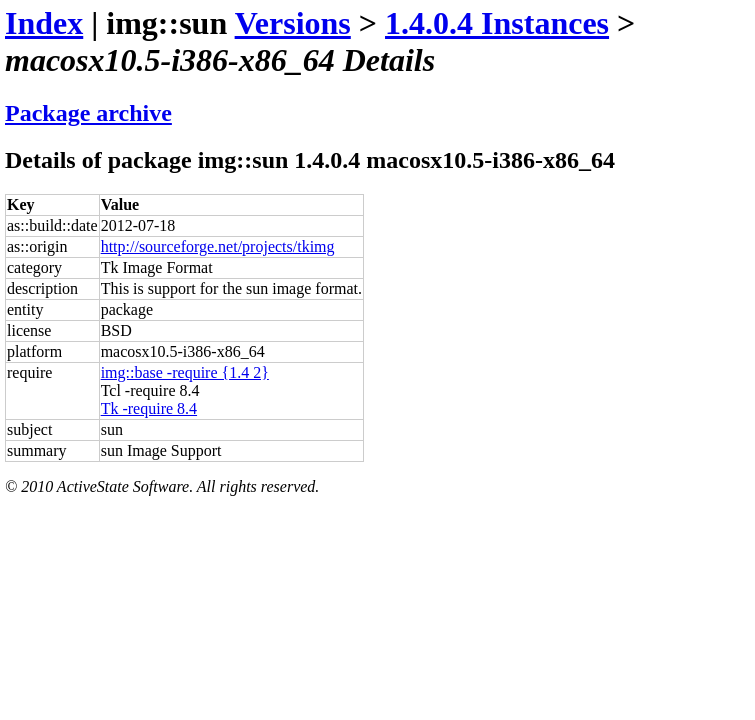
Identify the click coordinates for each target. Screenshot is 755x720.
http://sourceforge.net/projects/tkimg (218, 246)
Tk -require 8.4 (149, 408)
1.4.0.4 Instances (497, 23)
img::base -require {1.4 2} (185, 372)
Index (44, 23)
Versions (293, 23)
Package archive (88, 113)
